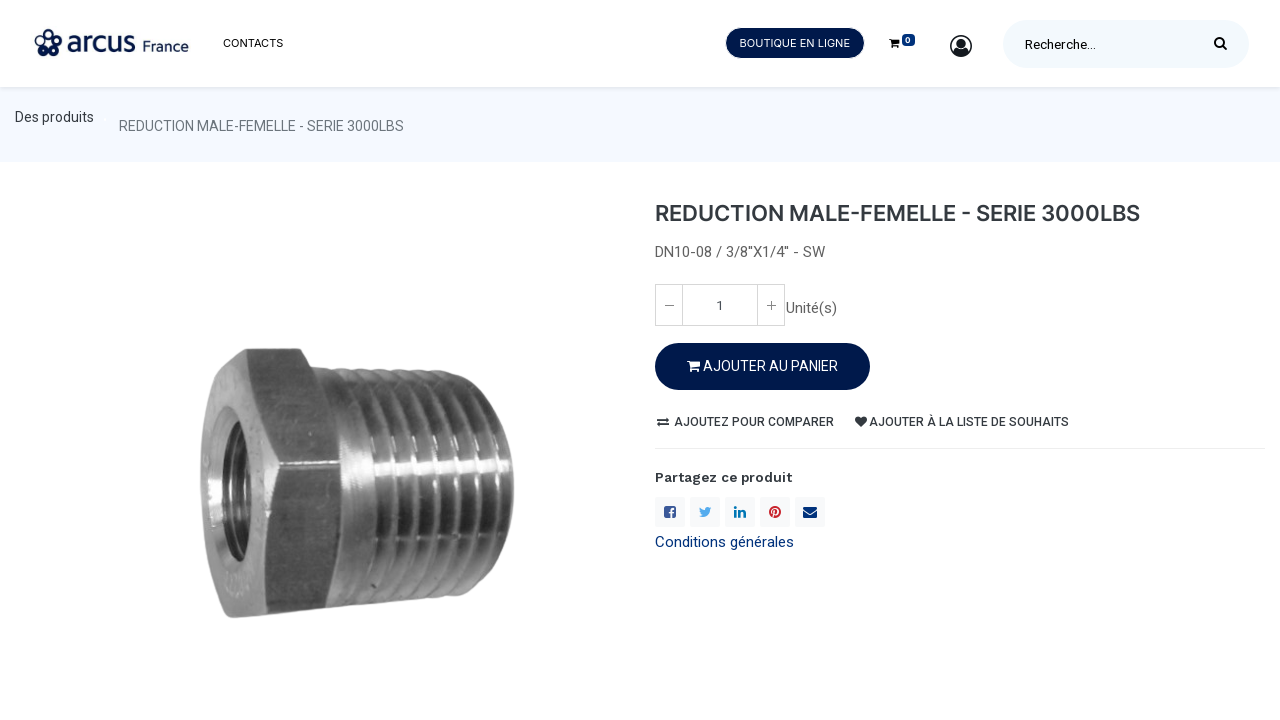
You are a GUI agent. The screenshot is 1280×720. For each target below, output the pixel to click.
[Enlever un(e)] (669, 305)
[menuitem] (253, 43)
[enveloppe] (810, 512)
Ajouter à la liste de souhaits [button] (962, 422)
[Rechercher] (1225, 44)
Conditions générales (724, 542)
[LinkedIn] (740, 512)
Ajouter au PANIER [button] (762, 366)
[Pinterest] (775, 512)
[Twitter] (705, 512)
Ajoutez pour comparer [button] (745, 422)
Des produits (54, 117)
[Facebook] (670, 512)
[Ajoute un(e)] (771, 305)
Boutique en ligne (795, 43)
